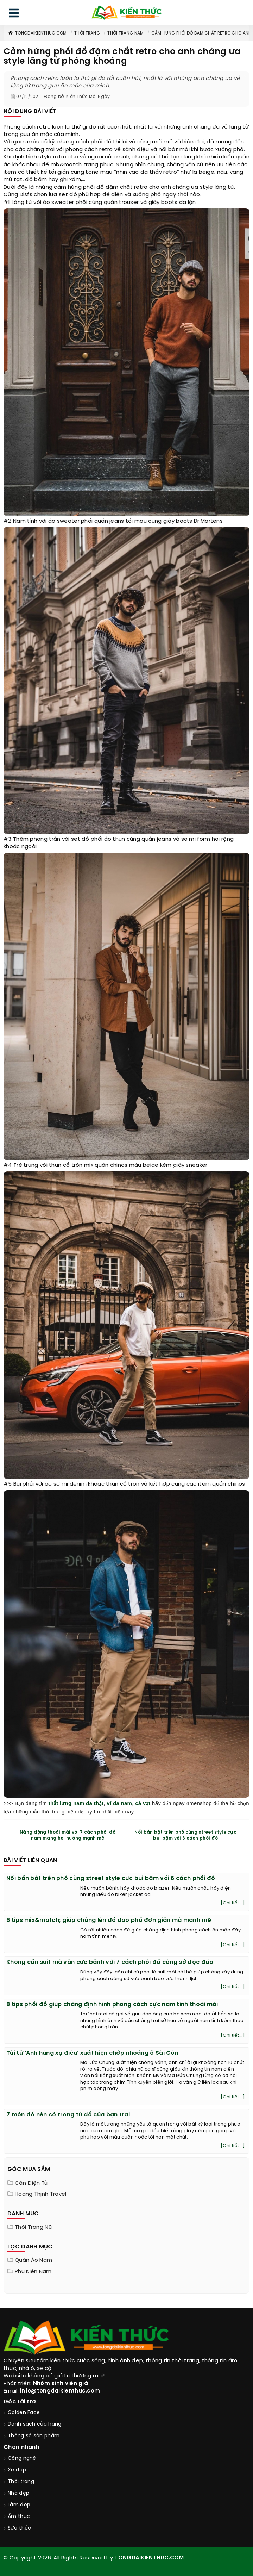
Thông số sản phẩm (33, 2436)
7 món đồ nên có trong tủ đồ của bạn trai (68, 2115)
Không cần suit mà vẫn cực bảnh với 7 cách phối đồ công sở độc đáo (110, 1962)
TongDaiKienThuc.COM (37, 33)
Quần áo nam (33, 2260)
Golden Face (24, 2412)
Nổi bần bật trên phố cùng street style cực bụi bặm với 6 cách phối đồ (185, 1835)
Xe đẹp (17, 2470)
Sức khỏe (19, 2528)
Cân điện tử (31, 2183)
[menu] (14, 14)
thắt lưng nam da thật (76, 1803)
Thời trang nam (125, 33)
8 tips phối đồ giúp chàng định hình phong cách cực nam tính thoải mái (112, 2005)
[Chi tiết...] (233, 1903)
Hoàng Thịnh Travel (40, 2194)
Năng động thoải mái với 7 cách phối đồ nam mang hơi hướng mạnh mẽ (67, 1835)
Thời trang (87, 33)
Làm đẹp (19, 2505)
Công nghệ (22, 2458)
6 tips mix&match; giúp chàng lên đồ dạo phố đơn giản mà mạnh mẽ (108, 1920)
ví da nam (119, 1803)
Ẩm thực (19, 2516)
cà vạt (142, 1803)
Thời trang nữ (33, 2227)
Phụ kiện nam (33, 2272)
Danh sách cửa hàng (34, 2424)
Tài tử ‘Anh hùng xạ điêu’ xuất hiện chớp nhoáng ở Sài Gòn (92, 2053)
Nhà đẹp (18, 2493)
